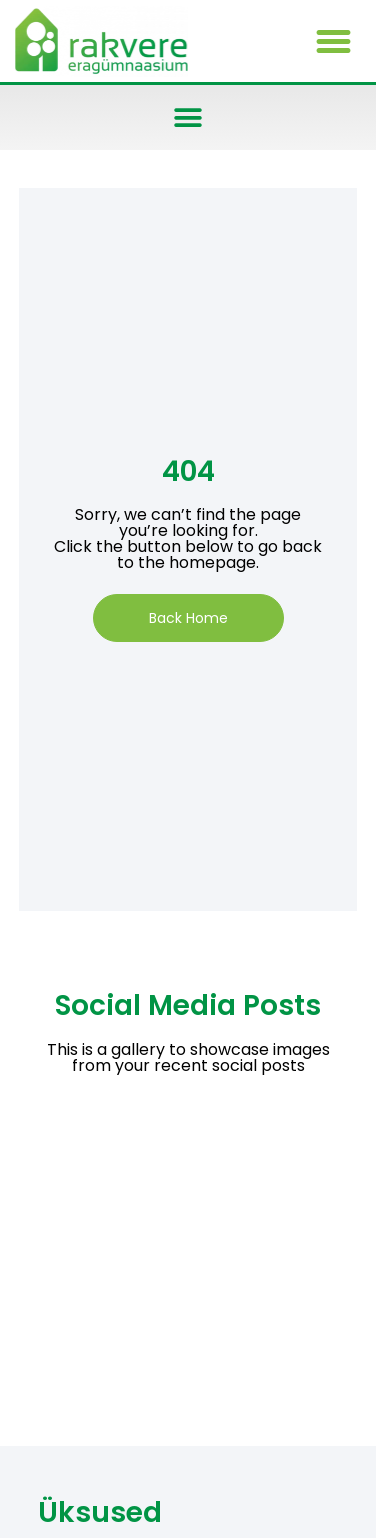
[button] (333, 41)
